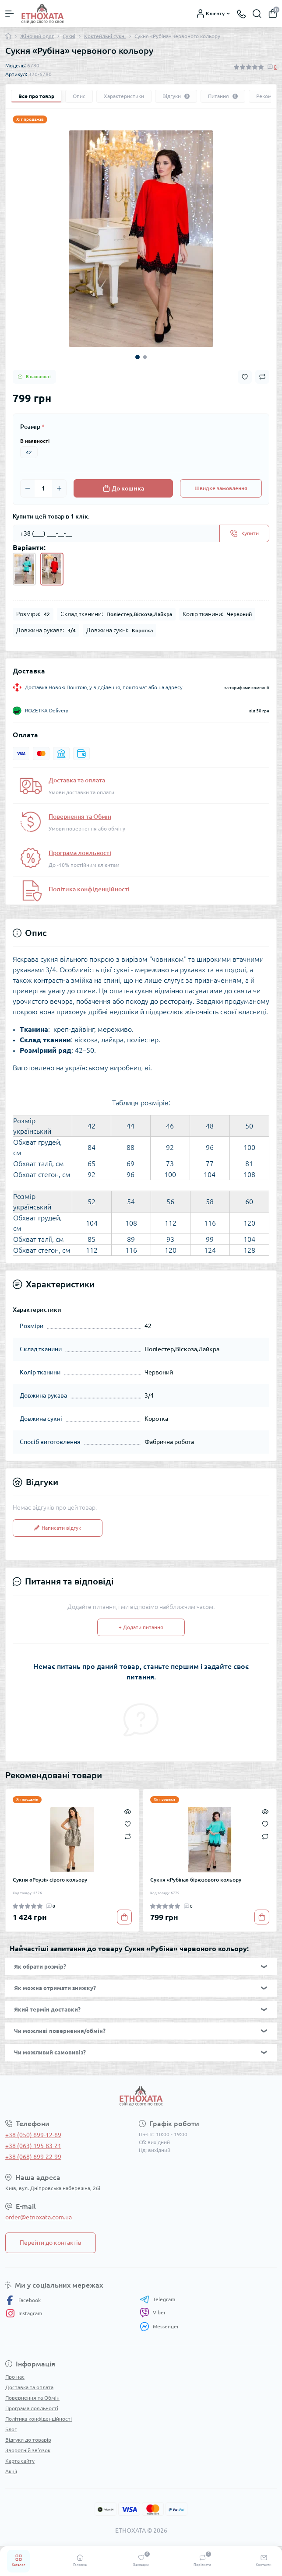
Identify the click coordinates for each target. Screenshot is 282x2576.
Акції (11, 2471)
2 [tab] (145, 357)
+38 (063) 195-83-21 (33, 2145)
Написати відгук (57, 1528)
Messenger (159, 2326)
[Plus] (59, 488)
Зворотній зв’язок (27, 2450)
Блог (11, 2429)
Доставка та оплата (77, 780)
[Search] (257, 13)
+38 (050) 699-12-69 (33, 2134)
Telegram (157, 2299)
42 (29, 452)
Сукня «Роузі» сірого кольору (50, 1879)
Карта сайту (20, 2461)
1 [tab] (137, 357)
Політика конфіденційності (89, 889)
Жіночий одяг (37, 36)
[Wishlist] (127, 1823)
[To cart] (124, 1917)
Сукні (69, 36)
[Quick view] (127, 1811)
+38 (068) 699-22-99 (33, 2156)
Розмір (32, 426)
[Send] (244, 533)
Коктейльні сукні (105, 36)
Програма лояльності (80, 852)
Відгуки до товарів (28, 2440)
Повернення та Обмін (80, 816)
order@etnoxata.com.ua (38, 2217)
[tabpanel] (141, 238)
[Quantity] (43, 488)
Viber (153, 2312)
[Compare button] (262, 377)
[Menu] (9, 14)
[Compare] (127, 1836)
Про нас (15, 2377)
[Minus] (28, 488)
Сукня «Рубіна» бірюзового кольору (195, 1879)
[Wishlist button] (245, 377)
